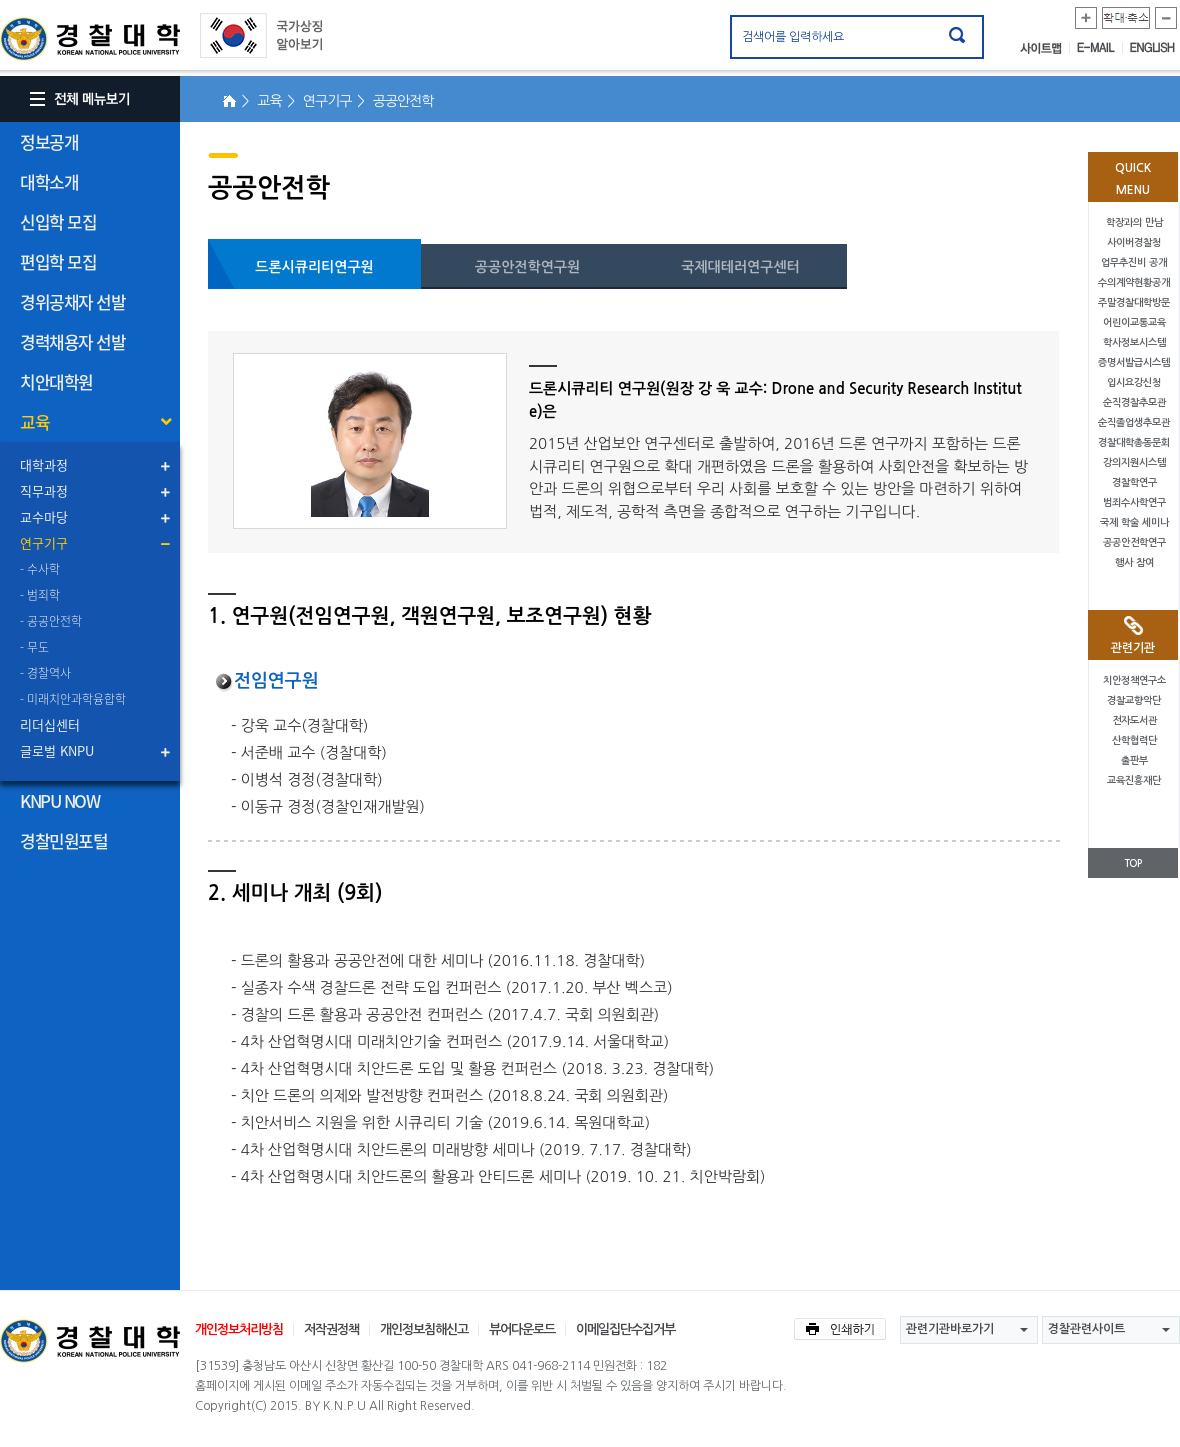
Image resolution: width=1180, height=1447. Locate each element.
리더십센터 (50, 724)
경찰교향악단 (1134, 700)
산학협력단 (1134, 740)
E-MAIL (1100, 48)
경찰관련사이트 (1086, 1329)
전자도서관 (1134, 720)
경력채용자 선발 (72, 341)
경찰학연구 (1134, 482)
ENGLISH (1152, 48)
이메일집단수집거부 (625, 1329)
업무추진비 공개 (1134, 262)
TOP (1133, 863)
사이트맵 (1045, 48)
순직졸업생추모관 (1134, 422)
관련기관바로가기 (950, 1329)
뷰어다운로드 (522, 1329)
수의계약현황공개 (1134, 282)
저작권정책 (331, 1329)
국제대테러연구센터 (740, 267)
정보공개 (49, 141)
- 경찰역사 (45, 673)
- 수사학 (40, 569)
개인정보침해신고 (424, 1329)
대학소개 (49, 181)
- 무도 (34, 647)
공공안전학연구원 (527, 267)
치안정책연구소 (1134, 680)
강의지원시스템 (1134, 462)
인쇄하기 (840, 1329)
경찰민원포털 (63, 840)
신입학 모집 (58, 221)
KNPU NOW (59, 800)
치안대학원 (56, 381)
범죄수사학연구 (1134, 502)
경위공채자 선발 (72, 301)
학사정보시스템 (1134, 342)
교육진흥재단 (1134, 780)
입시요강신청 (1134, 382)
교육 (34, 421)
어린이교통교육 (1134, 322)
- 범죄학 (40, 595)
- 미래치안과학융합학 (73, 699)
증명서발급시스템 (1134, 362)
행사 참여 (1134, 562)
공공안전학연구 (1134, 542)
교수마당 (44, 516)
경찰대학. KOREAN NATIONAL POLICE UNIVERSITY (90, 39)
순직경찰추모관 (1134, 402)
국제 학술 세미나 (1134, 522)
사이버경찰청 (1134, 242)
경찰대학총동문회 (1134, 442)
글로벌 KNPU (57, 750)
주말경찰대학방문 (1134, 302)
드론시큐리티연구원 (314, 267)
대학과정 (44, 464)
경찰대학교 (90, 1341)
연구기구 (44, 542)
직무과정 (44, 490)
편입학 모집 (58, 261)
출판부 (1134, 760)
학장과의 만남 (1134, 222)
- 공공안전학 (51, 621)
